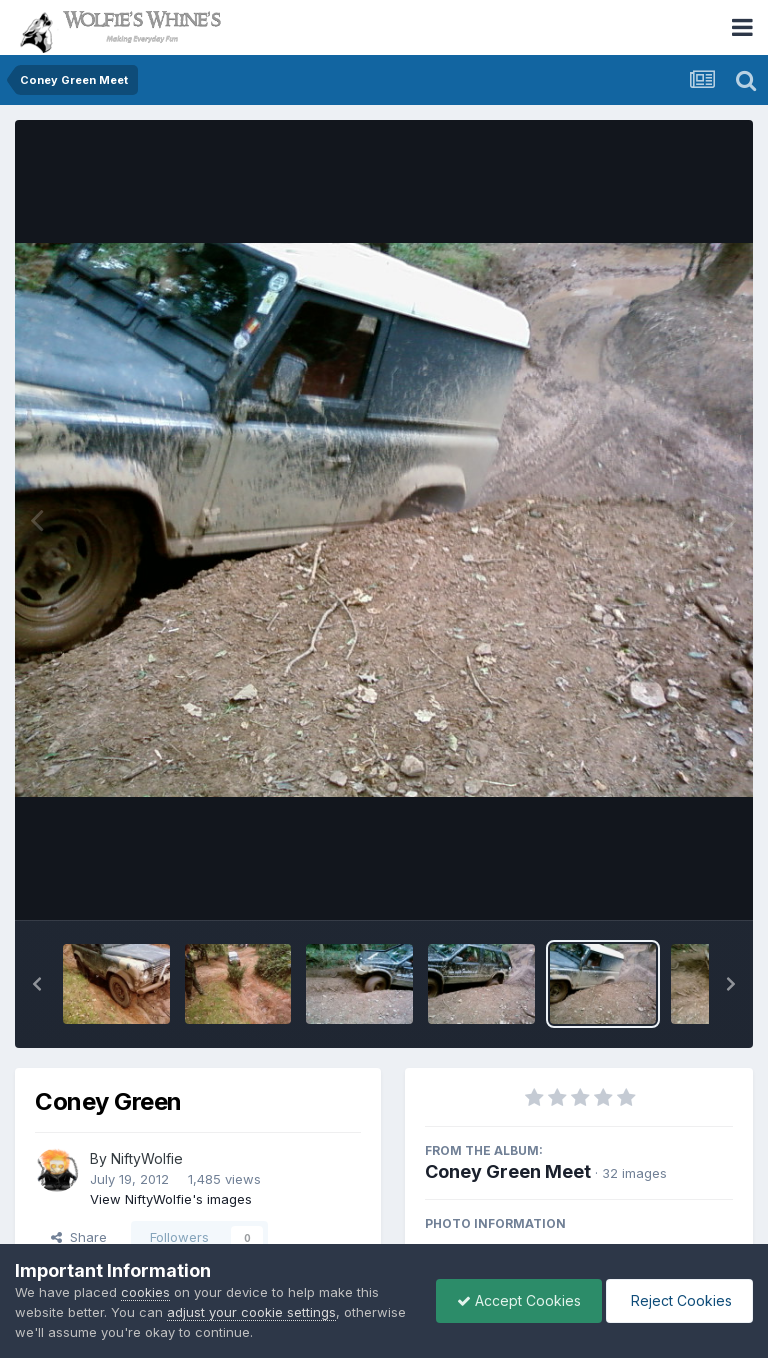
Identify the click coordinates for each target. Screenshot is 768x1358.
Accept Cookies (519, 1300)
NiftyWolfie (147, 1158)
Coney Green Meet (508, 1171)
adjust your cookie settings (251, 1312)
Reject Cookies (679, 1300)
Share (79, 1237)
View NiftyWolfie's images (171, 1199)
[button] (37, 984)
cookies (145, 1292)
